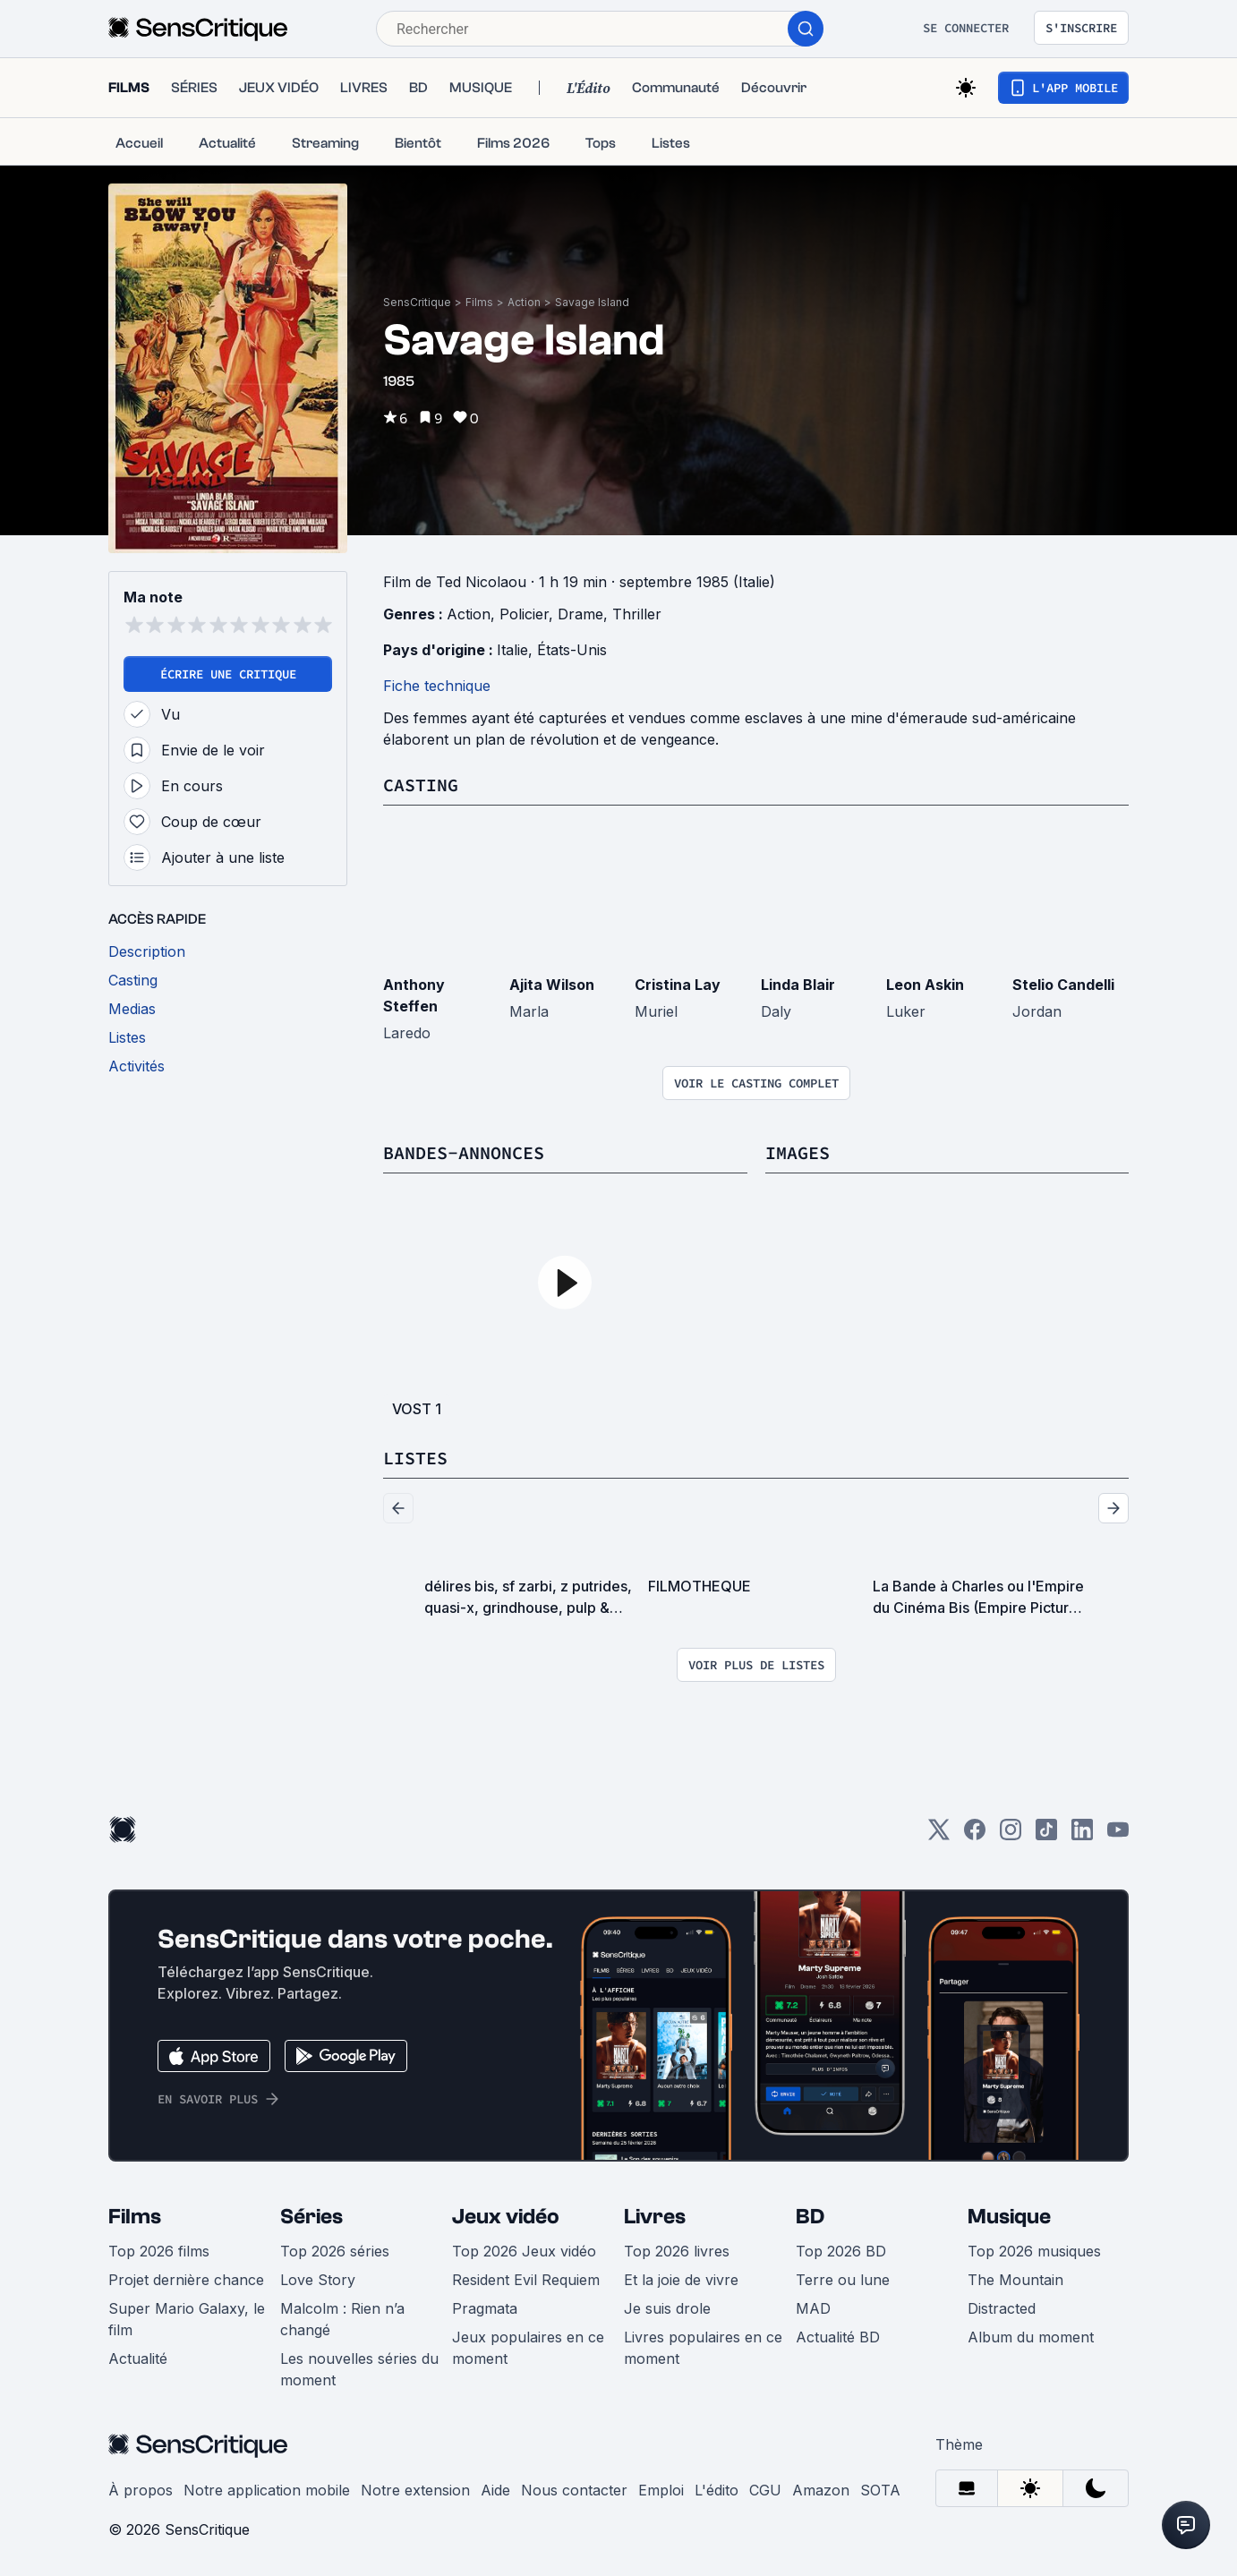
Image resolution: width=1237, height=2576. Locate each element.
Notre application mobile (266, 2490)
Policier (524, 614)
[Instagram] (1010, 1835)
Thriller (636, 614)
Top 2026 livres (676, 2251)
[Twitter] (939, 1835)
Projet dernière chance (186, 2280)
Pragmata (484, 2308)
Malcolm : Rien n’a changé (342, 2319)
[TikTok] (1046, 1835)
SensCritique (417, 302)
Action (524, 302)
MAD (813, 2308)
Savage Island (592, 302)
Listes (415, 1457)
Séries (311, 2217)
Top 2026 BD (841, 2251)
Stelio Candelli (1063, 985)
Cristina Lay (678, 985)
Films (479, 302)
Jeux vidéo (505, 2217)
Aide (495, 2490)
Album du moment (1031, 2337)
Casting (420, 784)
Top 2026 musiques (1034, 2251)
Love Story (317, 2280)
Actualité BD (838, 2337)
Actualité (137, 2358)
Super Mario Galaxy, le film (186, 2319)
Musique (1009, 2217)
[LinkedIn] (1082, 1835)
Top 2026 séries (334, 2251)
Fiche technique (437, 686)
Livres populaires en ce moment (703, 2347)
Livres (655, 2217)
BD (810, 2217)
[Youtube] (1118, 1835)
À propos (140, 2490)
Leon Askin (925, 985)
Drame (580, 614)
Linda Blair (798, 985)
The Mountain (1015, 2280)
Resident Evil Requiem (526, 2280)
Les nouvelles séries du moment (359, 2369)
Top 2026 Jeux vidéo (524, 2251)
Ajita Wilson (551, 985)
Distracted (1002, 2308)
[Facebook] (974, 1835)
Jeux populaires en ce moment (528, 2347)
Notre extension (415, 2490)
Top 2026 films (158, 2251)
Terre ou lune (843, 2280)
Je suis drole (667, 2308)
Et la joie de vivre (681, 2280)
